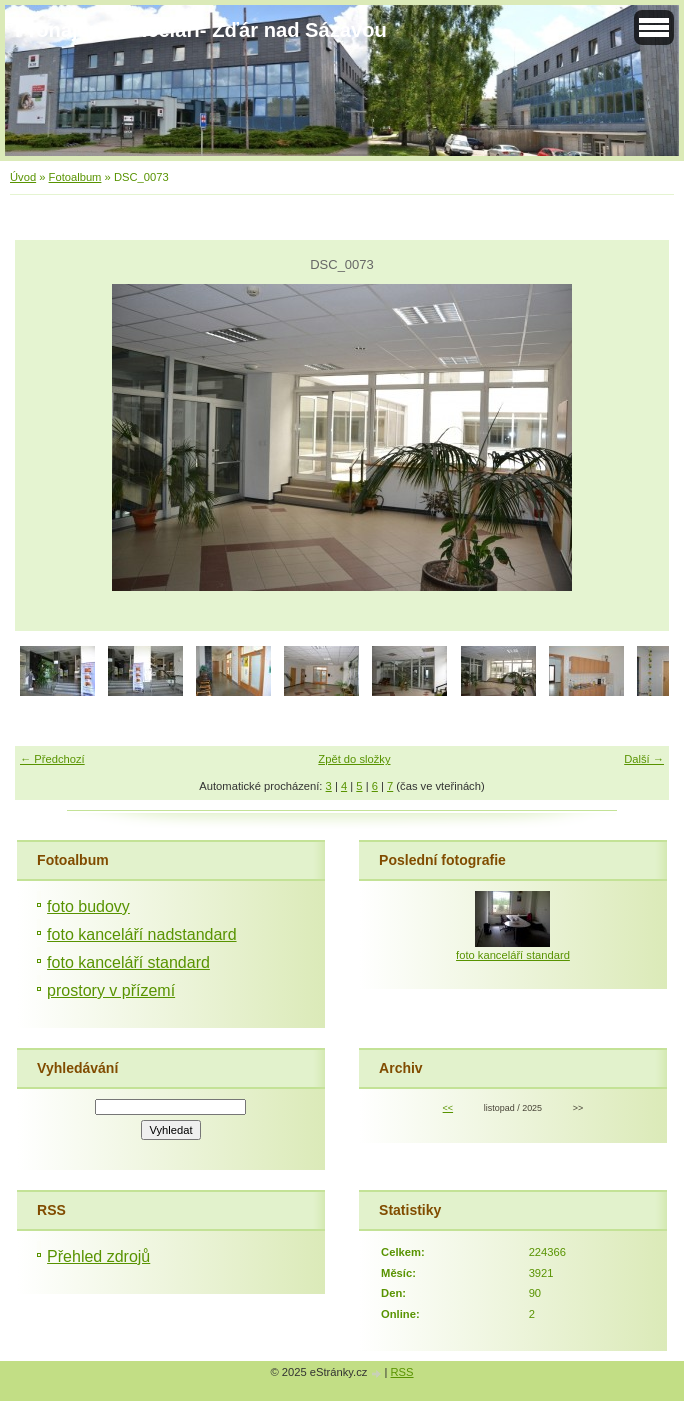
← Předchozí (52, 759)
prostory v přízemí (111, 990)
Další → (644, 759)
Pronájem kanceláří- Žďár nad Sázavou (201, 30)
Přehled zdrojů (98, 1256)
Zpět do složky (354, 759)
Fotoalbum (75, 177)
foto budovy (88, 906)
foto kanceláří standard (128, 962)
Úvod (23, 177)
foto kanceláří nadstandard (141, 934)
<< (448, 1108)
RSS (402, 1372)
